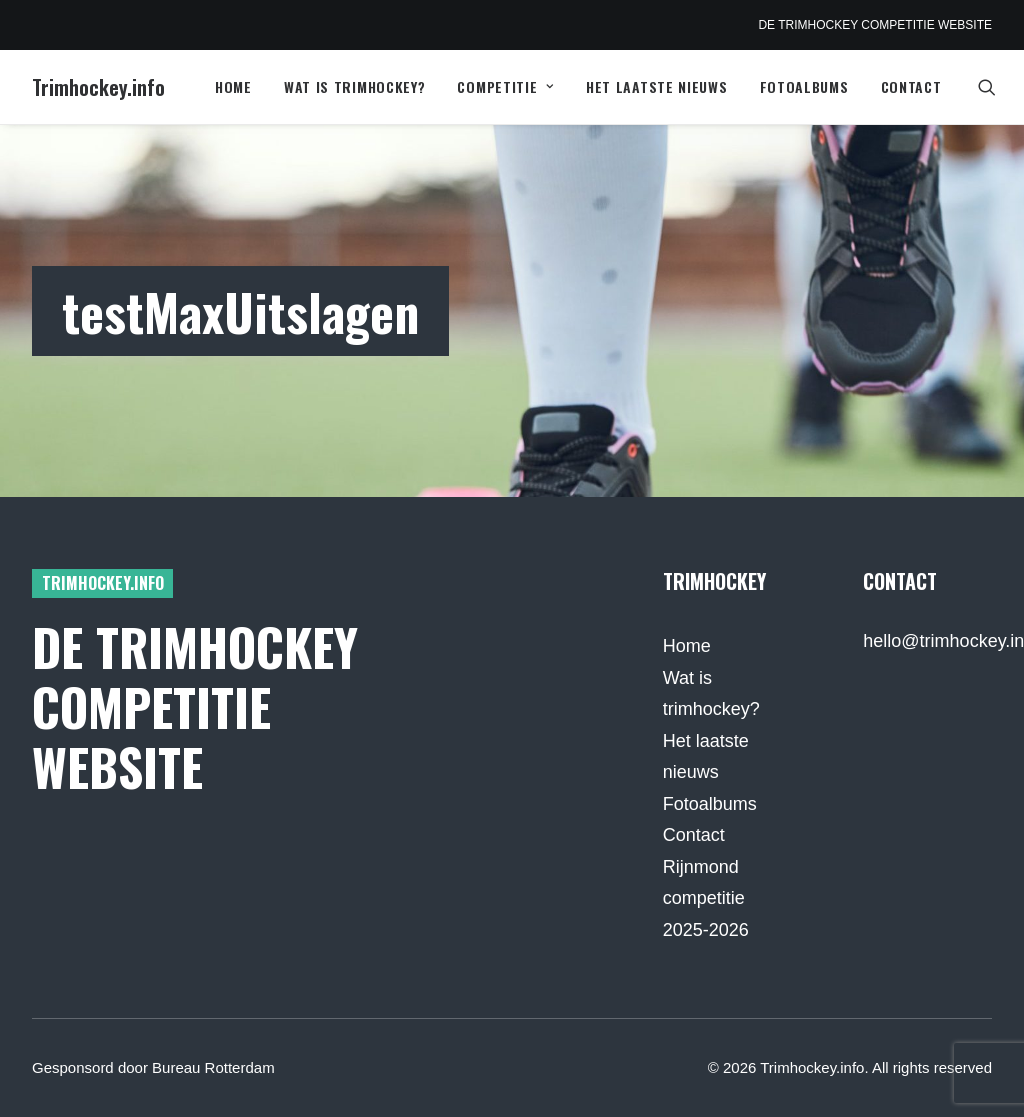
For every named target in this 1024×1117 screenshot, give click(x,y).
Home (233, 86)
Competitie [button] (505, 86)
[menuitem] (233, 87)
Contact (911, 86)
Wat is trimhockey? (355, 86)
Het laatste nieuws (657, 86)
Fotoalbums (804, 86)
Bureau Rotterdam (213, 1067)
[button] (996, 87)
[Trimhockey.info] (98, 87)
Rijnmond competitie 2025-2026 (706, 898)
